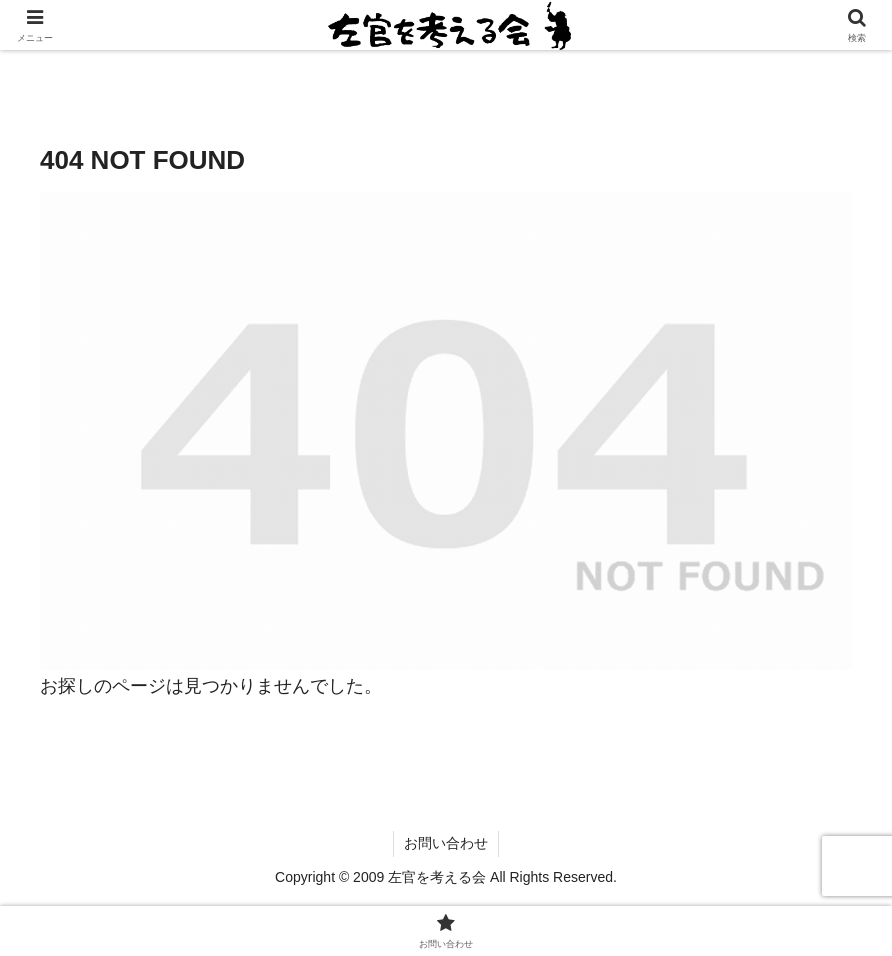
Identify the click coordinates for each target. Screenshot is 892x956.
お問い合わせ (446, 843)
